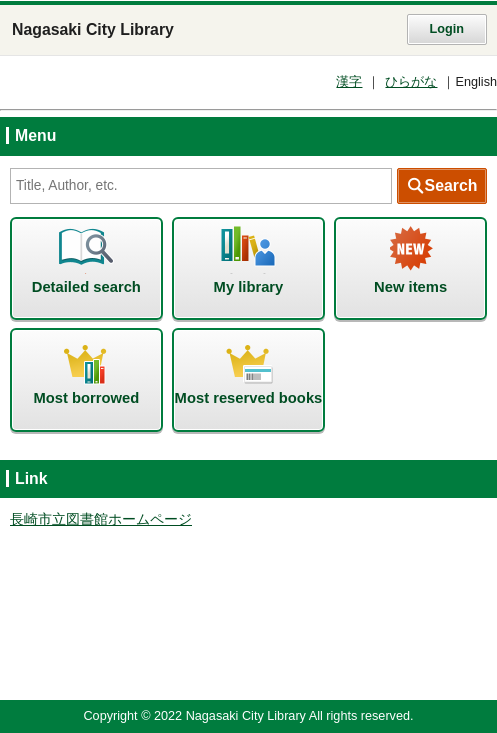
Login (447, 29)
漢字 (349, 82)
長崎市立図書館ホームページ (101, 519)
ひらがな (411, 82)
